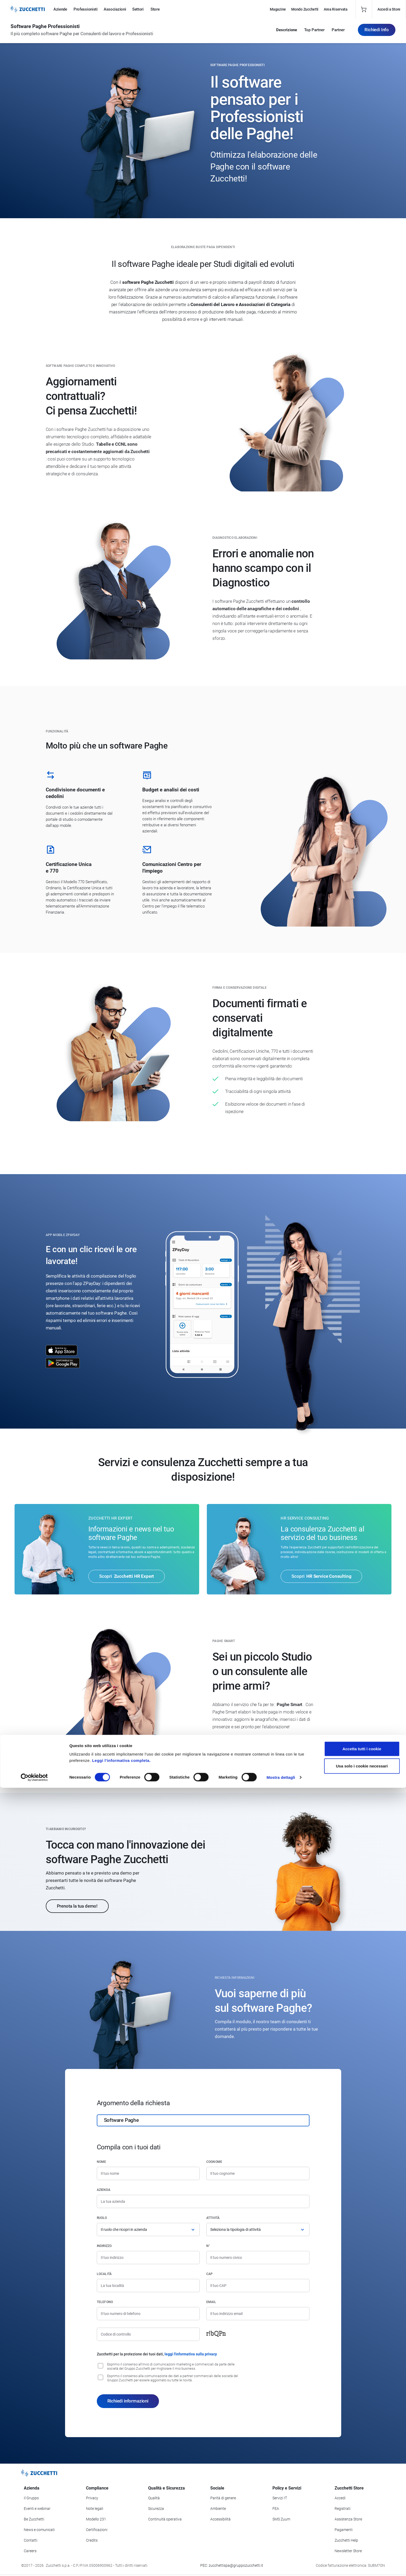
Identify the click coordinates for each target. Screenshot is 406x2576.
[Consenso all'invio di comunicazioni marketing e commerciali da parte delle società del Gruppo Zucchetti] (100, 2365)
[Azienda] (203, 2201)
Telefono (105, 2302)
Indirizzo (104, 2246)
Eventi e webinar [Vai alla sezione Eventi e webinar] (37, 2508)
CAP (209, 2274)
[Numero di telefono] (148, 2313)
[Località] (148, 2285)
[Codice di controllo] (148, 2334)
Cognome (214, 2162)
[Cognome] (257, 2173)
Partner (338, 31)
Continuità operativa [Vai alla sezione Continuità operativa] (165, 2519)
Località (104, 2274)
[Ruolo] (148, 2229)
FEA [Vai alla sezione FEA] (275, 2508)
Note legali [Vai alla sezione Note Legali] (94, 2508)
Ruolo (102, 2218)
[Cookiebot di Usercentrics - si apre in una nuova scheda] (34, 2566)
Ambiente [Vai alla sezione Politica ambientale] (218, 2508)
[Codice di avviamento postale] (257, 2285)
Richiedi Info (376, 31)
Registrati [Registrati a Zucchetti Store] (342, 2508)
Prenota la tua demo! (77, 1906)
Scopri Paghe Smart (242, 1745)
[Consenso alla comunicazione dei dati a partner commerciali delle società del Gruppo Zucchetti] (100, 2377)
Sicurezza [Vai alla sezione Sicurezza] (156, 2508)
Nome (101, 2162)
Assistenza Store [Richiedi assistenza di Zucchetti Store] (348, 2519)
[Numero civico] (257, 2257)
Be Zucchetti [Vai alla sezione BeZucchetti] (34, 2519)
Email (211, 2302)
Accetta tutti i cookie (362, 2536)
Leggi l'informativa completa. (121, 2548)
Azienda (104, 2190)
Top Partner (314, 31)
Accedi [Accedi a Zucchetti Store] (340, 2498)
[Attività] (257, 2229)
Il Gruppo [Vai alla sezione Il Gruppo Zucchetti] (31, 2498)
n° (208, 2246)
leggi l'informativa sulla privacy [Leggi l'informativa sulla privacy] (191, 2354)
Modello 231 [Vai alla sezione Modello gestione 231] (96, 2519)
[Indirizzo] (148, 2257)
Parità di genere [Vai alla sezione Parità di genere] (223, 2498)
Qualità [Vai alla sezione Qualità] (154, 2498)
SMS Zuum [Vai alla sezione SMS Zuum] (281, 2519)
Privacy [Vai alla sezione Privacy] (92, 2498)
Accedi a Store (388, 9)
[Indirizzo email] (257, 2313)
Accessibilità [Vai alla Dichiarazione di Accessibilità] (220, 2519)
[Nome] (148, 2173)
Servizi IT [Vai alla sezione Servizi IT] (279, 2498)
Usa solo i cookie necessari (362, 2554)
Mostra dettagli (281, 2565)
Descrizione (286, 31)
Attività (213, 2218)
